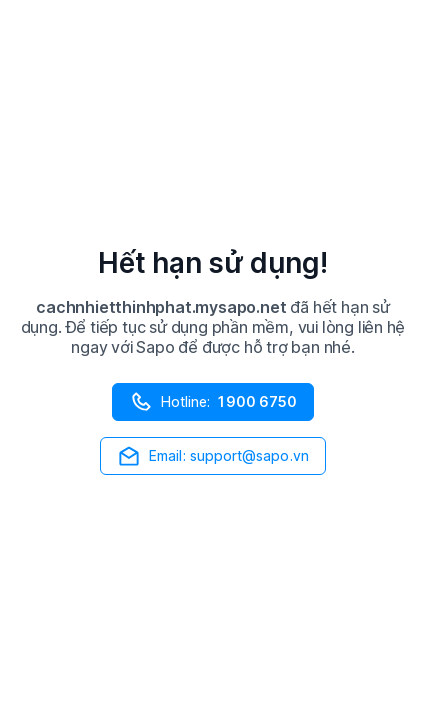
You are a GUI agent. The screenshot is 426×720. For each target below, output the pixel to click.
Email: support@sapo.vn (213, 456)
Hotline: (213, 402)
